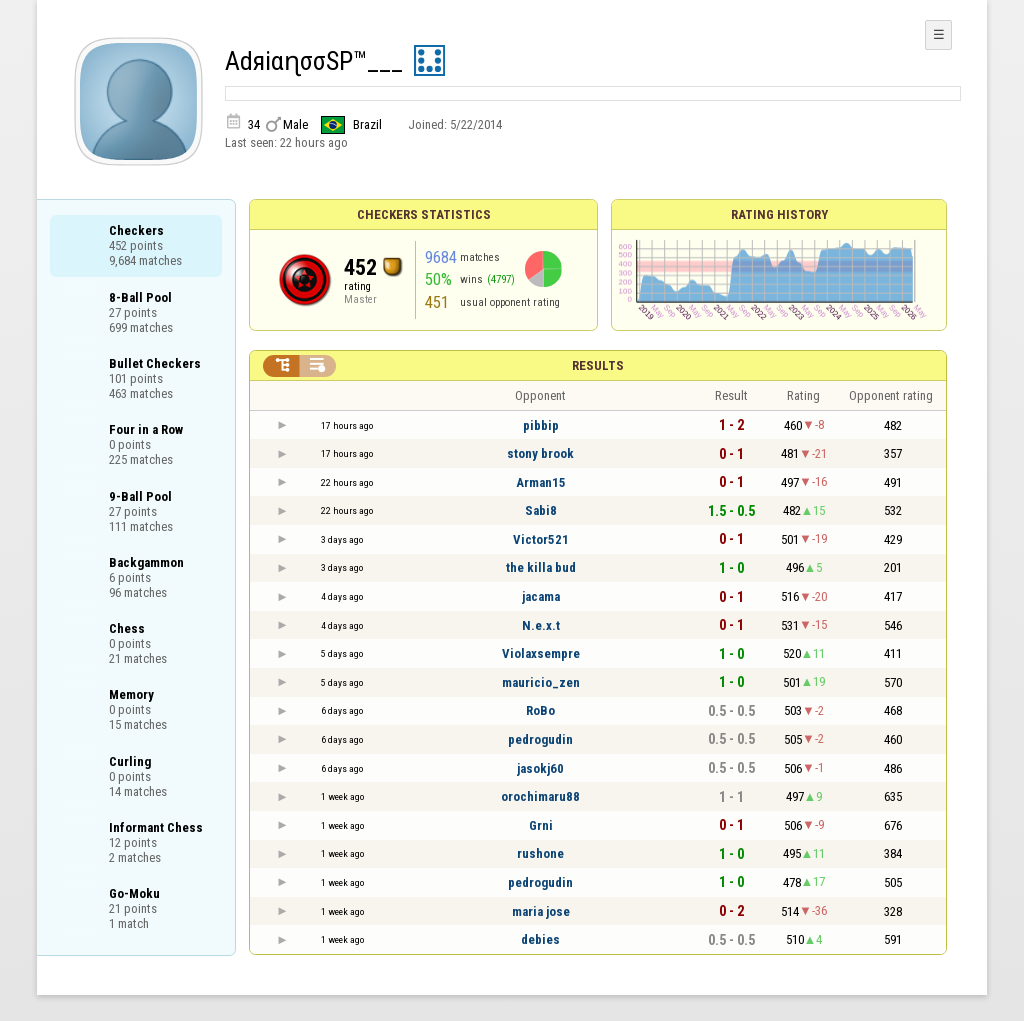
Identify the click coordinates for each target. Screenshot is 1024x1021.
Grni (541, 825)
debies (540, 939)
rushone (540, 853)
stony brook (540, 453)
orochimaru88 (540, 796)
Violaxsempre (541, 653)
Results (598, 365)
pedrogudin (540, 739)
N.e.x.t (541, 625)
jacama (541, 596)
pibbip (541, 425)
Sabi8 (541, 510)
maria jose (541, 911)
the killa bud (541, 567)
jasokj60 (540, 768)
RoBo (540, 710)
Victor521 (541, 539)
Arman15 (541, 482)
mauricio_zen (541, 682)
